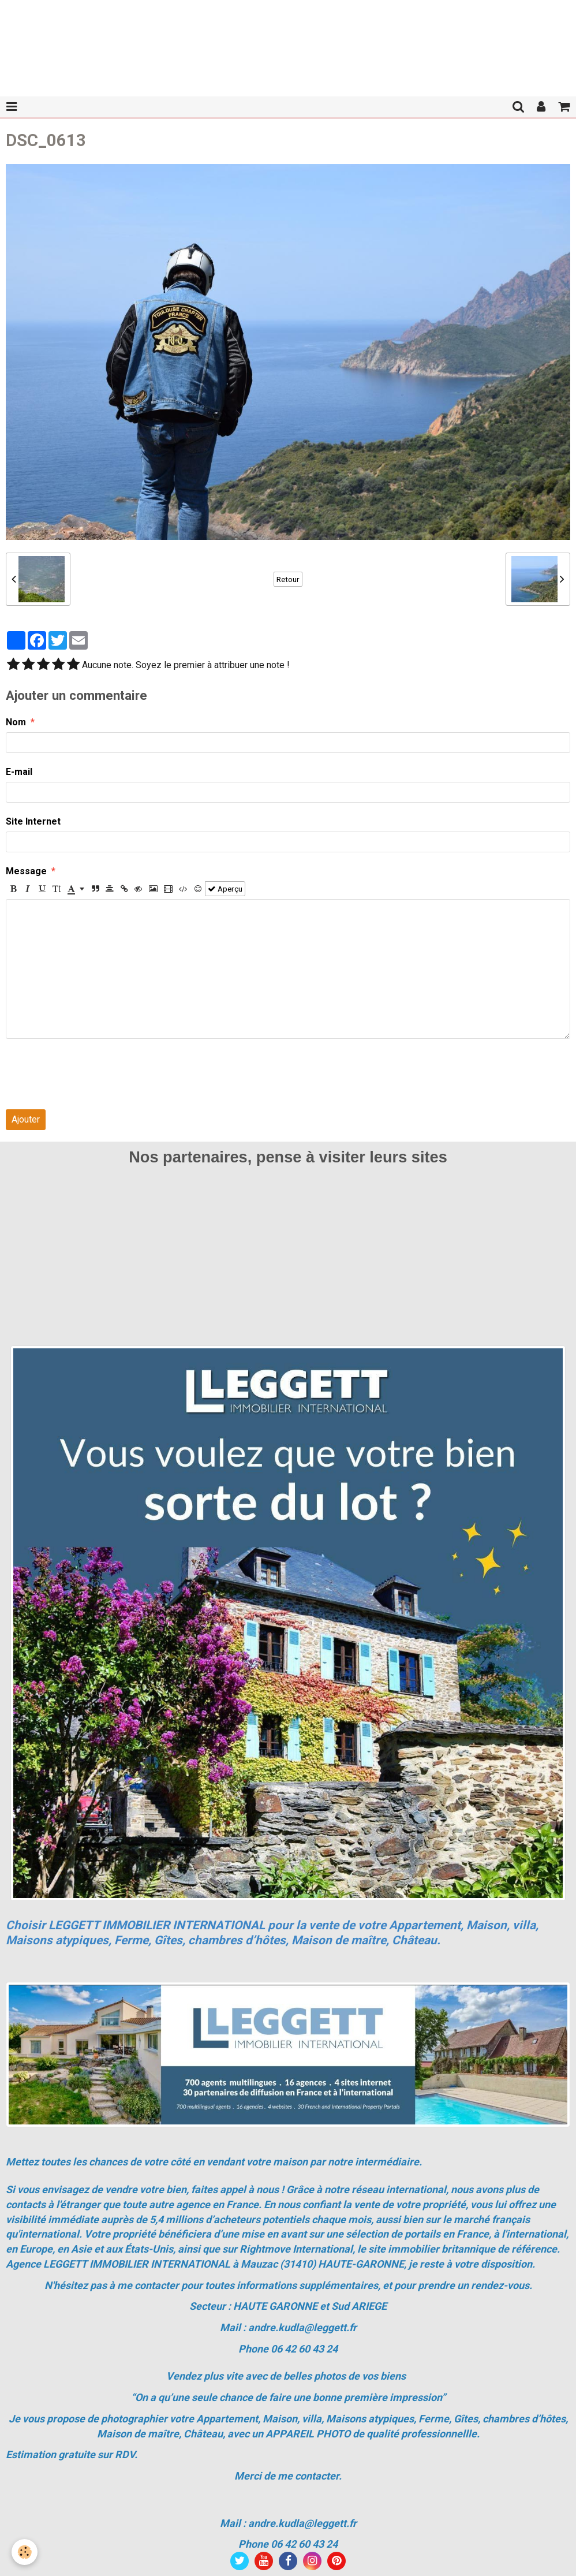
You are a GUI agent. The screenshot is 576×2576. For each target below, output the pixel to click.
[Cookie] (25, 2552)
